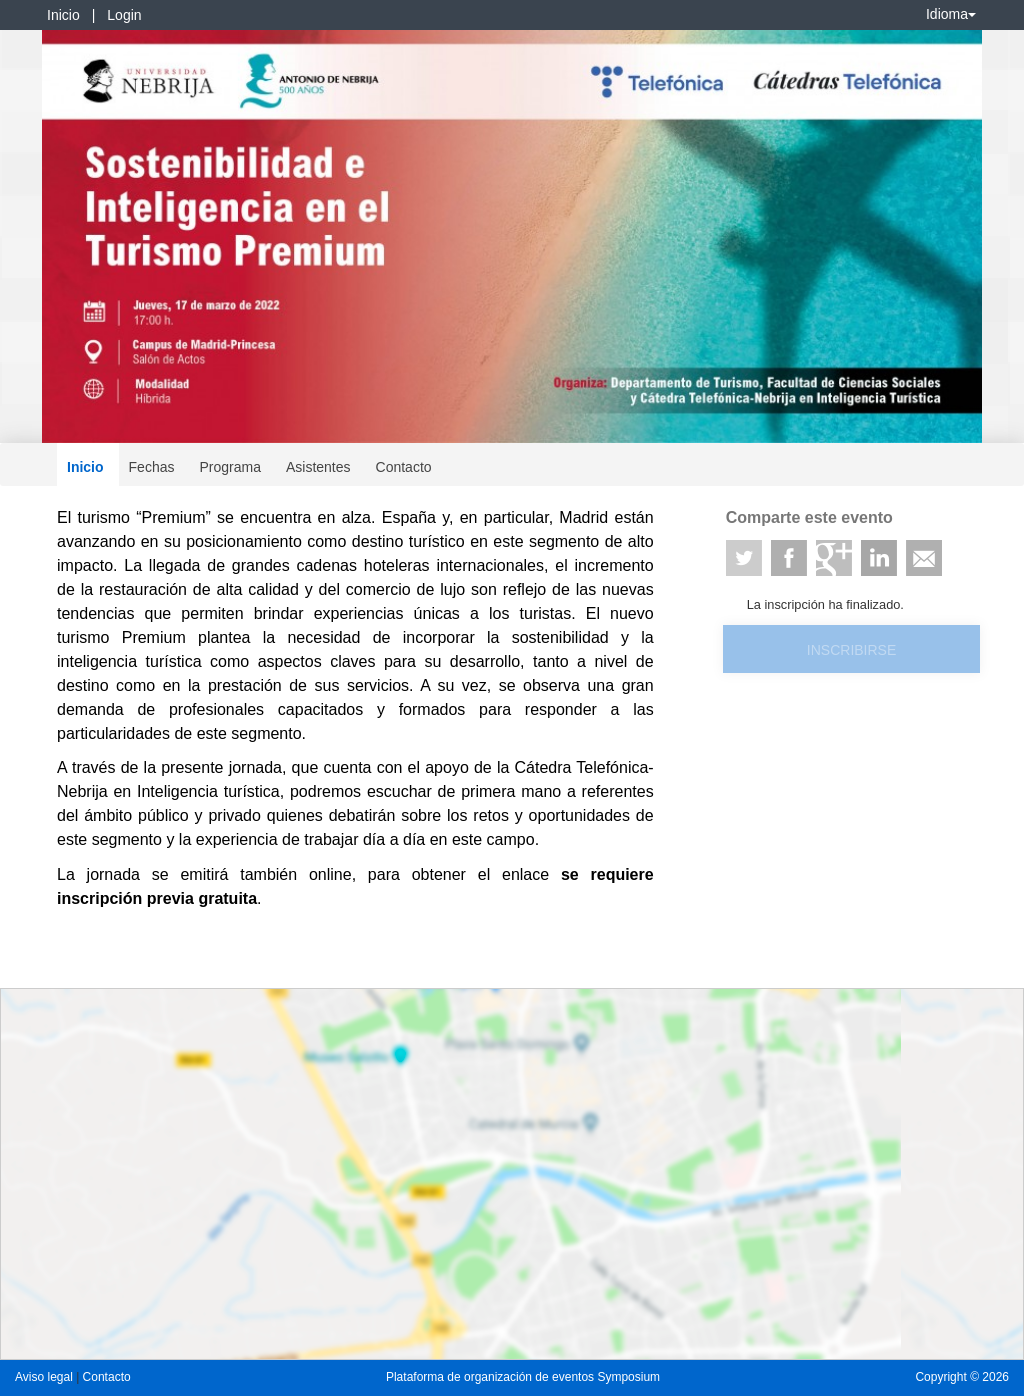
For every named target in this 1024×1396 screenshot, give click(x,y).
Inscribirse (851, 650)
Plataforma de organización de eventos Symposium (523, 1377)
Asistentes (318, 467)
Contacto (404, 467)
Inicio (63, 15)
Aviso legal (45, 1377)
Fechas (152, 467)
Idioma (951, 14)
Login (124, 15)
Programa (229, 467)
